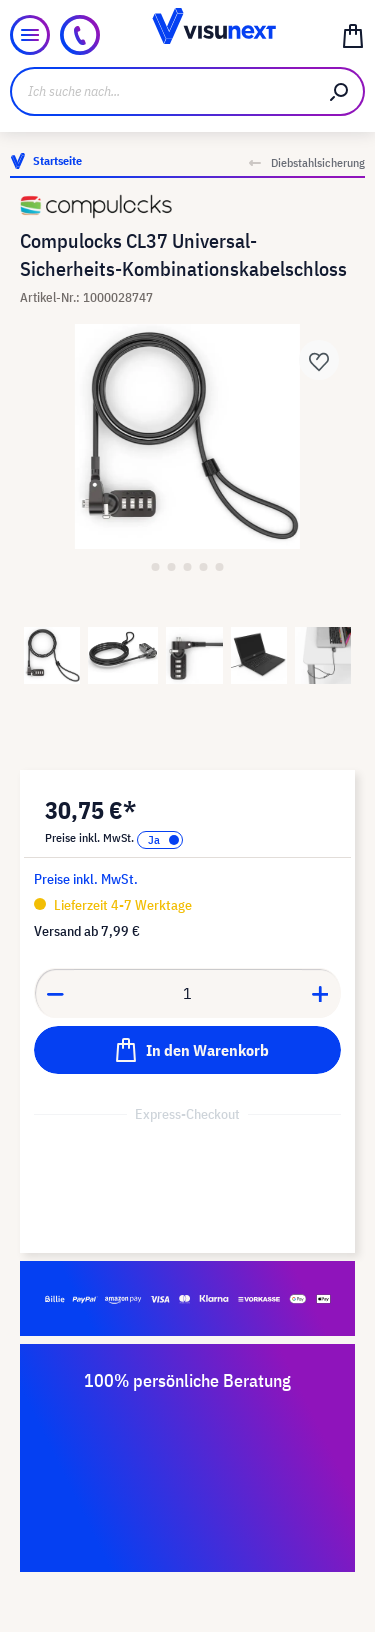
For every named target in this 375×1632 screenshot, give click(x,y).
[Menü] (30, 35)
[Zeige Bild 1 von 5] (156, 567)
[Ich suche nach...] (163, 91)
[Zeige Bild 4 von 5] (204, 567)
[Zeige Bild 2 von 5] (172, 567)
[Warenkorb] (353, 35)
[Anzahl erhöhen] (321, 993)
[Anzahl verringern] (55, 993)
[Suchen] (340, 91)
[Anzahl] (188, 993)
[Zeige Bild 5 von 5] (220, 567)
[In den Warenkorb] (187, 1050)
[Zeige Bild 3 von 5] (188, 567)
